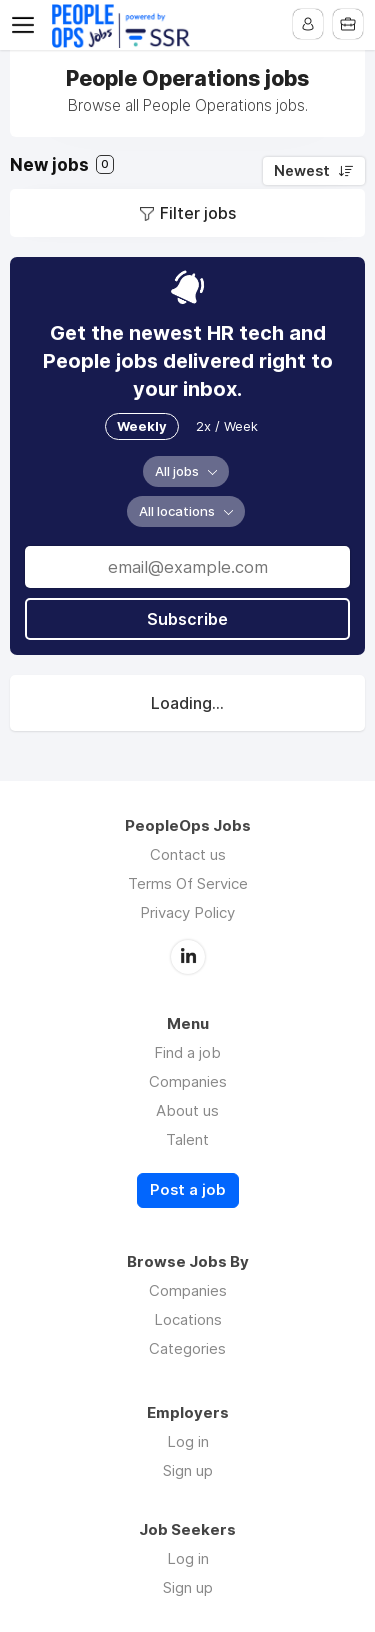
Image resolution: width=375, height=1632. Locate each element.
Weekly (142, 426)
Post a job (188, 1190)
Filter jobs (198, 213)
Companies (188, 1081)
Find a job (187, 1052)
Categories (187, 1348)
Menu (27, 25)
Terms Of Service (188, 883)
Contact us (188, 854)
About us (187, 1110)
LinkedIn (188, 957)
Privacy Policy (187, 912)
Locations (188, 1319)
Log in (188, 1441)
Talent (187, 1139)
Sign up (188, 1470)
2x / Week (227, 426)
